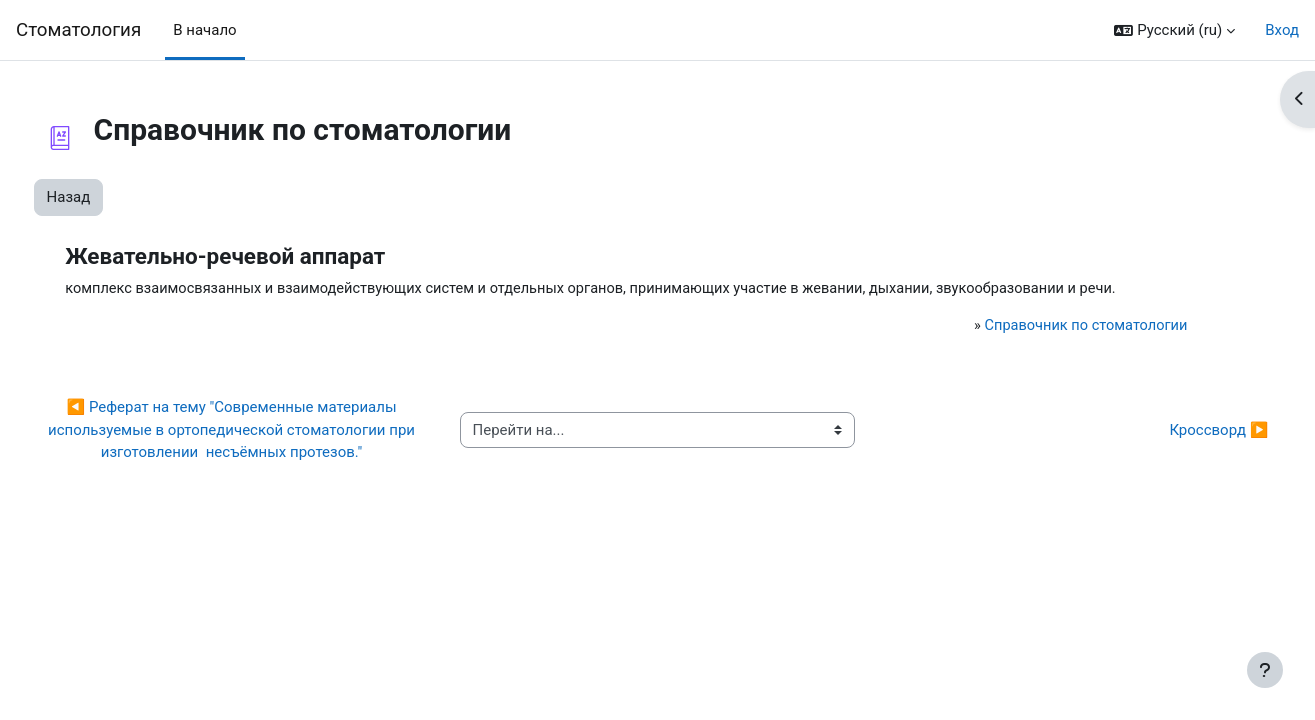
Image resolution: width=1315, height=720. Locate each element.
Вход (1282, 30)
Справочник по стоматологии (1051, 350)
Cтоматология (78, 30)
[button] (1174, 30)
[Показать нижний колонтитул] (1265, 670)
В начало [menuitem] (204, 30)
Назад (106, 197)
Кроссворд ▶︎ (1181, 454)
